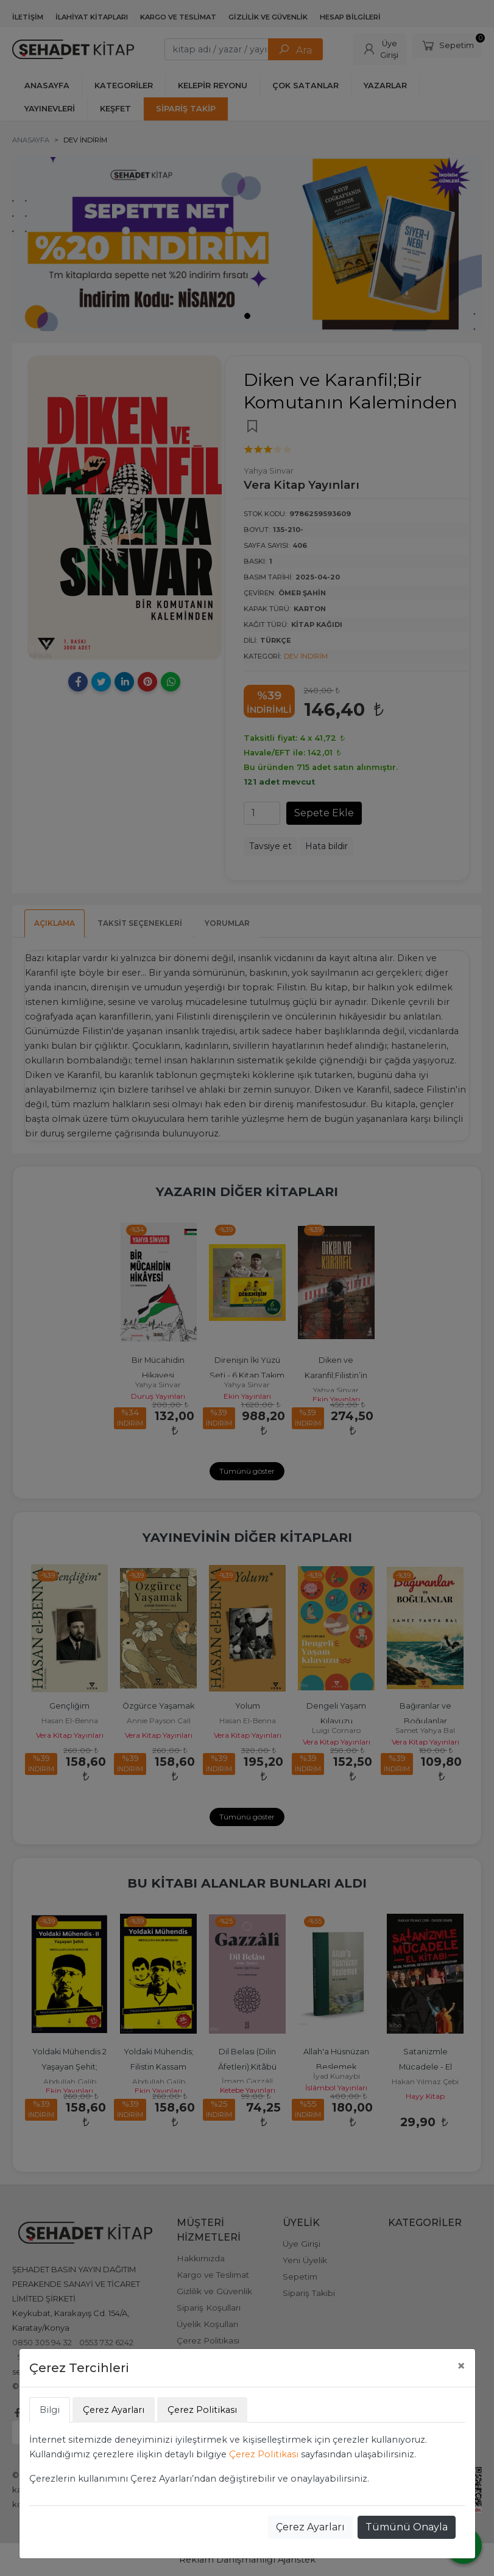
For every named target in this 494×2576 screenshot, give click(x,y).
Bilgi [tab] (50, 2409)
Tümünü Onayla (406, 2527)
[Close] (461, 2366)
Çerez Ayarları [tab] (113, 2409)
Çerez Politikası (263, 2454)
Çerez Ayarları (310, 2527)
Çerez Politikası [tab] (202, 2409)
